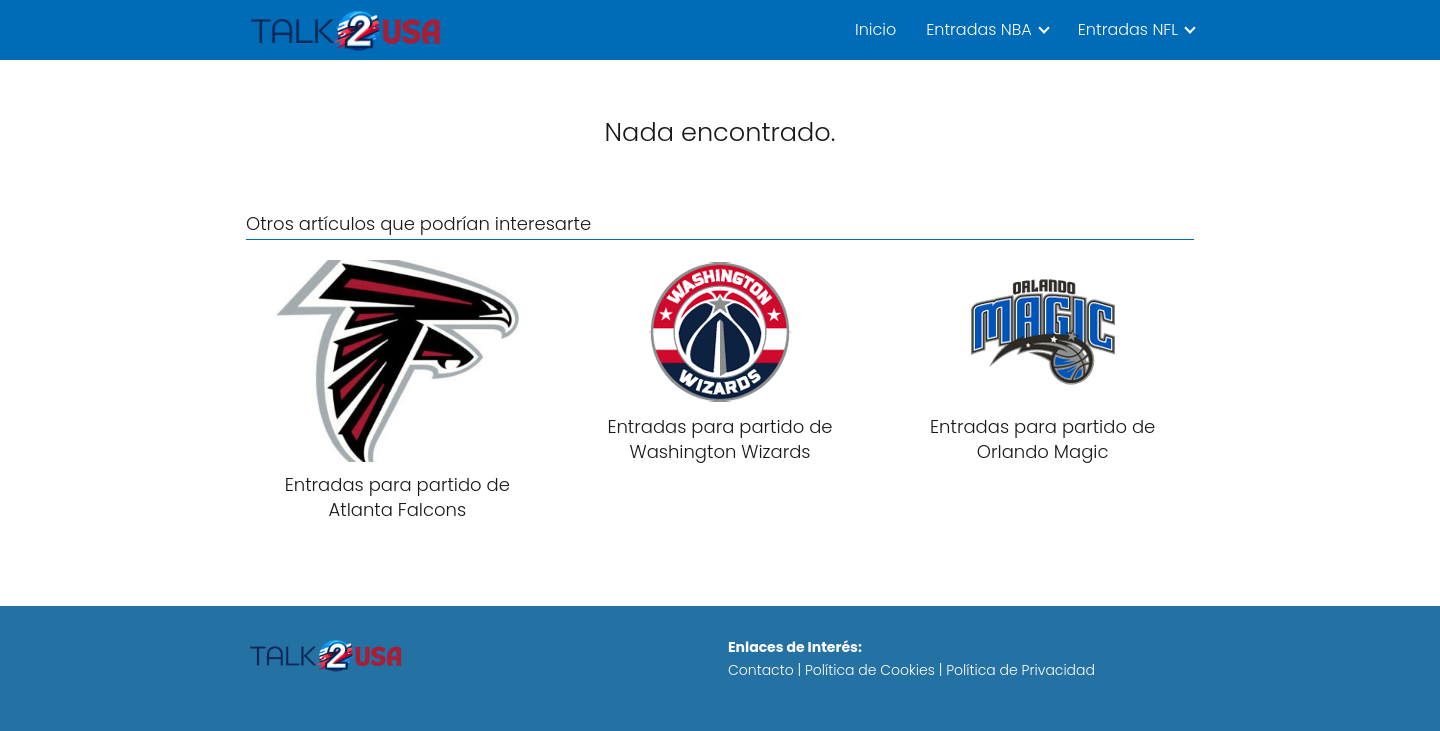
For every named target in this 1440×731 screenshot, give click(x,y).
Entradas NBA (979, 29)
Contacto (761, 670)
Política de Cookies (870, 670)
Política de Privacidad (1020, 670)
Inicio (875, 29)
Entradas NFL (1128, 29)
